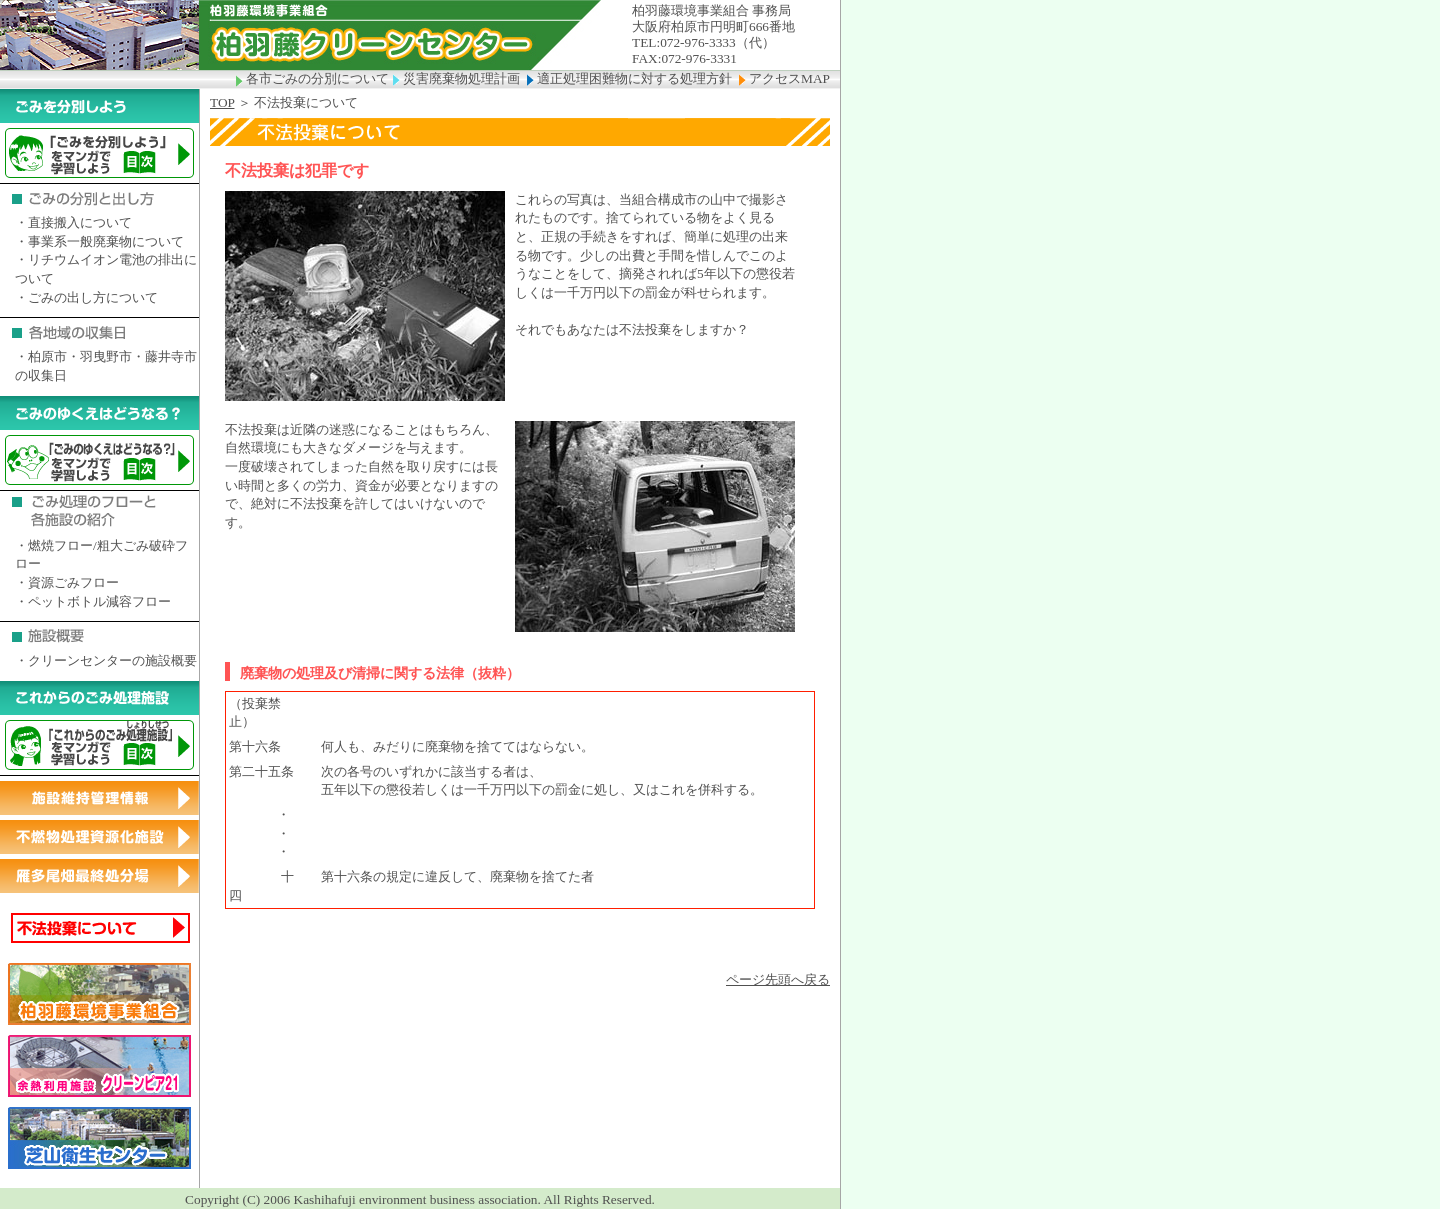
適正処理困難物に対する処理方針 (633, 78)
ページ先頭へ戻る (778, 979)
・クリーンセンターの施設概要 (106, 660)
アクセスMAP (784, 78)
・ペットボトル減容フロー (93, 601)
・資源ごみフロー (67, 582)
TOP (222, 102)
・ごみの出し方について (86, 297)
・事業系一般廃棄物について (99, 241)
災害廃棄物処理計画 (460, 78)
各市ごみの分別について (314, 78)
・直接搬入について (73, 222)
